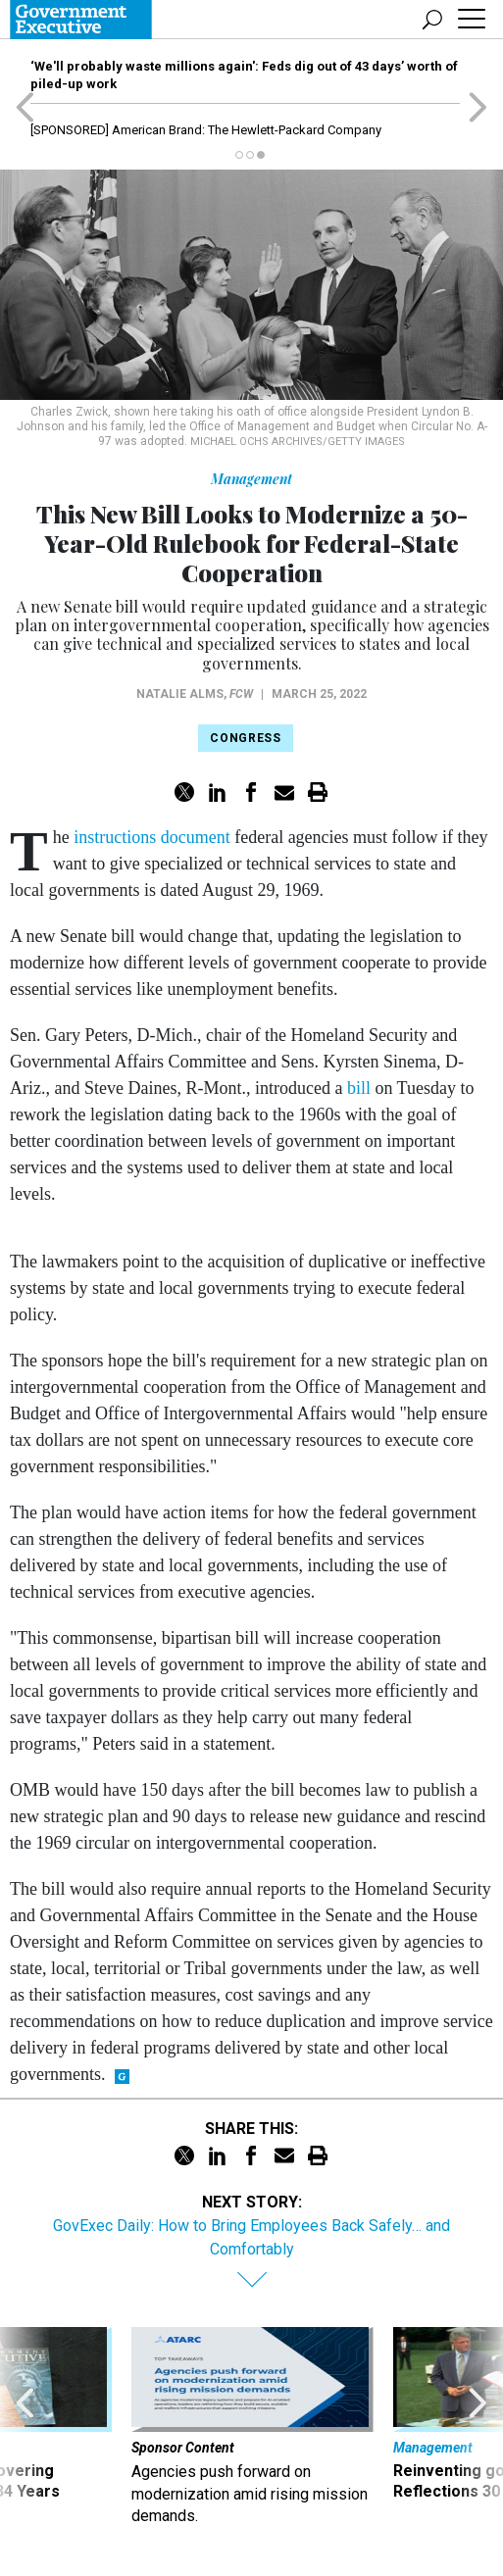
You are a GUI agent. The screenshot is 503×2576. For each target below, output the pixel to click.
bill (359, 1088)
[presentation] (25, 2427)
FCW (241, 694)
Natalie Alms (180, 694)
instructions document (151, 837)
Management (251, 479)
